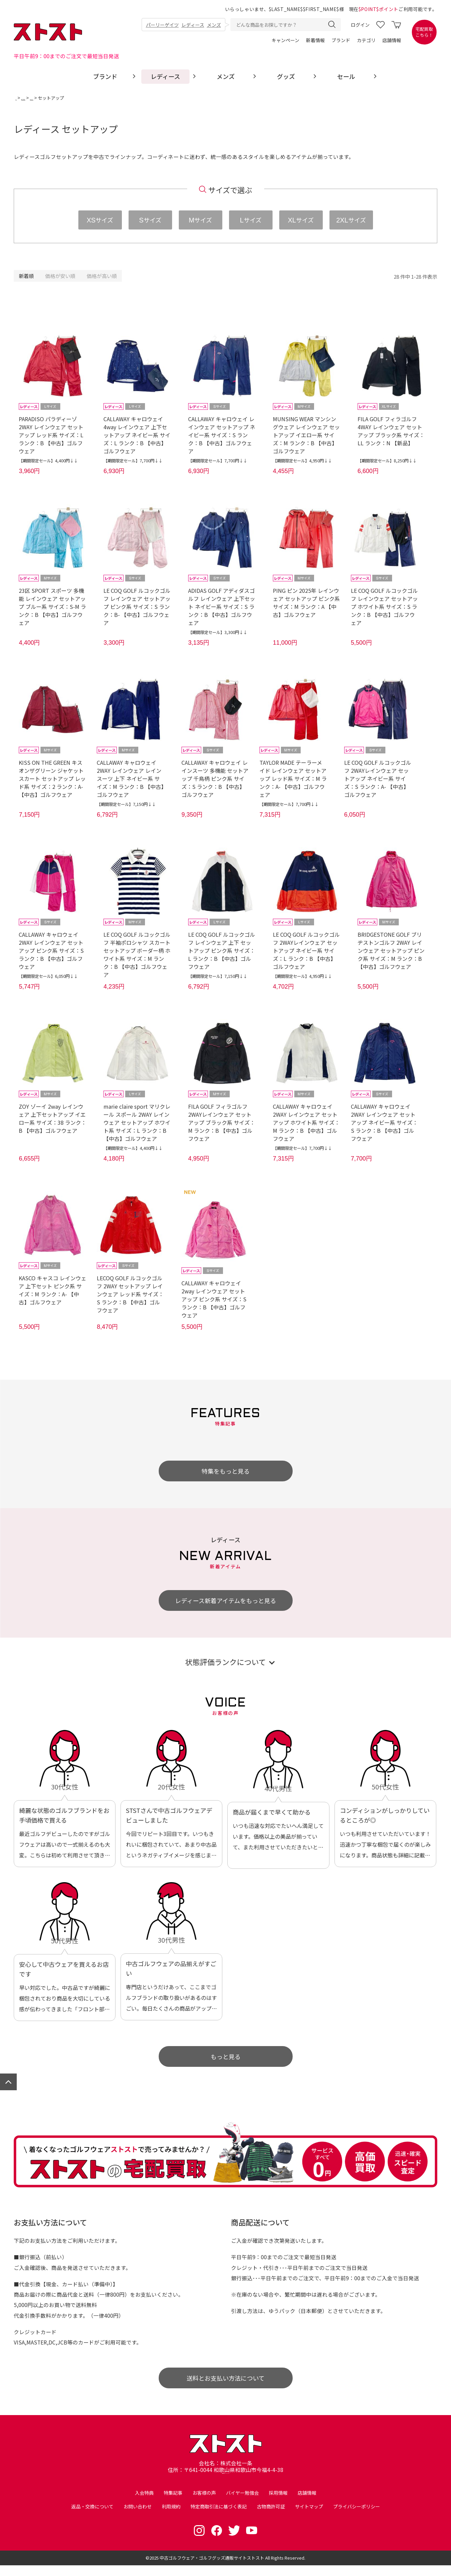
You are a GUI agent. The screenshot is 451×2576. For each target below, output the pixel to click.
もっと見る (226, 2057)
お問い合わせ (138, 2517)
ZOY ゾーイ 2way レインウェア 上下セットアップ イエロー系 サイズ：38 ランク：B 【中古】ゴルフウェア (52, 1120)
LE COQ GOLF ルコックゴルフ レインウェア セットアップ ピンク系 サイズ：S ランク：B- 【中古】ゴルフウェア (136, 607)
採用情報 (278, 2503)
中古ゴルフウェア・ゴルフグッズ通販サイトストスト (212, 2568)
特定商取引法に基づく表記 (219, 2517)
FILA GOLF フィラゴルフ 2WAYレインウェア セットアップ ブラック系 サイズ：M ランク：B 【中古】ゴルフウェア (221, 1124)
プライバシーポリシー (356, 2517)
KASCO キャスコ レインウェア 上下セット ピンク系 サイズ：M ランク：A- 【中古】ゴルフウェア (52, 1292)
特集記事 (173, 2503)
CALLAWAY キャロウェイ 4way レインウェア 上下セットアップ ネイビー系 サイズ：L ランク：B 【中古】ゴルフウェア (136, 435)
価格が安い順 (60, 276)
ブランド (340, 40)
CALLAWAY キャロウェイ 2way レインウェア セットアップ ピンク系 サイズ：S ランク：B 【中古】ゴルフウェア (213, 1301)
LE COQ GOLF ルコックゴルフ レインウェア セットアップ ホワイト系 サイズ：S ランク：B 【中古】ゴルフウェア (384, 607)
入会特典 (144, 2503)
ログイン (360, 24)
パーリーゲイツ (162, 24)
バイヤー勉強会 (242, 2503)
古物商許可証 (271, 2517)
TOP (20, 98)
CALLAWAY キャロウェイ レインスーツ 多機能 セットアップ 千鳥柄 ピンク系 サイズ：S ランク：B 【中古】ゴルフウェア (214, 779)
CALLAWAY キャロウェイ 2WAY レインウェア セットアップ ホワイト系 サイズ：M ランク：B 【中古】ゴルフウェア (306, 1124)
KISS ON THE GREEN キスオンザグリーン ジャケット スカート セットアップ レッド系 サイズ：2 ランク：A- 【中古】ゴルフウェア (52, 779)
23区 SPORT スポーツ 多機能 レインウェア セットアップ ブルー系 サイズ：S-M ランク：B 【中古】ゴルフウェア (52, 607)
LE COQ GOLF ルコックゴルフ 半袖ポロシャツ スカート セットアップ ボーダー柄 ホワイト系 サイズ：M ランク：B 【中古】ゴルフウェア (136, 955)
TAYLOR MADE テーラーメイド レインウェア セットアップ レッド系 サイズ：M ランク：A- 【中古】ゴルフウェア (293, 779)
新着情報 (315, 40)
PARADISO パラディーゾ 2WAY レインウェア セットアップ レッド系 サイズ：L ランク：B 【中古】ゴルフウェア (51, 435)
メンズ (214, 24)
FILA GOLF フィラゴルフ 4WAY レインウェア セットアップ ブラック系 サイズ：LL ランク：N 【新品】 (391, 431)
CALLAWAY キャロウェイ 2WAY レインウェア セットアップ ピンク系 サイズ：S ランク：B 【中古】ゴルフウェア (51, 951)
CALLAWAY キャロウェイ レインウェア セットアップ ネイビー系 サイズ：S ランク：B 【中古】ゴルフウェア (221, 435)
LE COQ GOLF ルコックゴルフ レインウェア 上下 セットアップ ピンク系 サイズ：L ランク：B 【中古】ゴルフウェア (221, 951)
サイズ (100, 220)
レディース (192, 24)
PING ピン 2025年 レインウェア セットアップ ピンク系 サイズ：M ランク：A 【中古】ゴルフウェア (306, 603)
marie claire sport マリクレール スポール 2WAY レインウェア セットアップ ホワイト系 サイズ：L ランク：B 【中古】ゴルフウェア (136, 1124)
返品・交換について (92, 2517)
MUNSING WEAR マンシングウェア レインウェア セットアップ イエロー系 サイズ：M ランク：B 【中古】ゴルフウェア (306, 435)
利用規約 (171, 2517)
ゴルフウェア (43, 98)
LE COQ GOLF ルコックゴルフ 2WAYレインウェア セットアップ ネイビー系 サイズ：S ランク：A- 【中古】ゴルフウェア (377, 779)
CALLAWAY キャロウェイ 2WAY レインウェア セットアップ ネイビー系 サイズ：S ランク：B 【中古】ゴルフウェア (384, 1124)
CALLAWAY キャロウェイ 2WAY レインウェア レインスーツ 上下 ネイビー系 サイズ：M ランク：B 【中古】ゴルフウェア (130, 779)
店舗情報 (391, 40)
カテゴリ (366, 40)
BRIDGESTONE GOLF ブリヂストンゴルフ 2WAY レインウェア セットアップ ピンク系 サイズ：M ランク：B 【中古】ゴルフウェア (391, 951)
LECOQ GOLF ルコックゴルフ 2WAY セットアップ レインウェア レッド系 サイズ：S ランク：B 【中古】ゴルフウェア (130, 1296)
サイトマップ (309, 2517)
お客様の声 (204, 2503)
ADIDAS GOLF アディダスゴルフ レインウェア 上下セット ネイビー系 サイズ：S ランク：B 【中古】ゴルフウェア (221, 607)
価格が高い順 (102, 276)
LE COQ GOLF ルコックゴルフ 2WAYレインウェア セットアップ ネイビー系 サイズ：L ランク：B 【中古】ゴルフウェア (306, 951)
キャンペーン (285, 40)
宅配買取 (424, 32)
